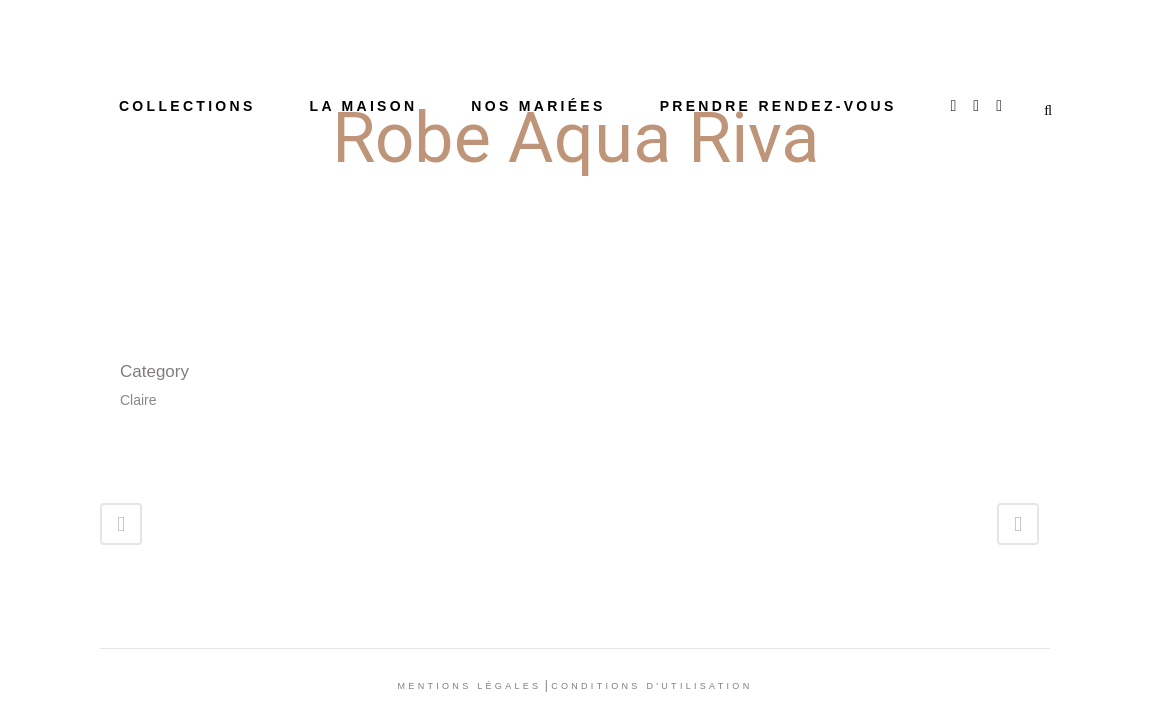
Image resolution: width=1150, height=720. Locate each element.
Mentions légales (470, 686)
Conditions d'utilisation (651, 686)
